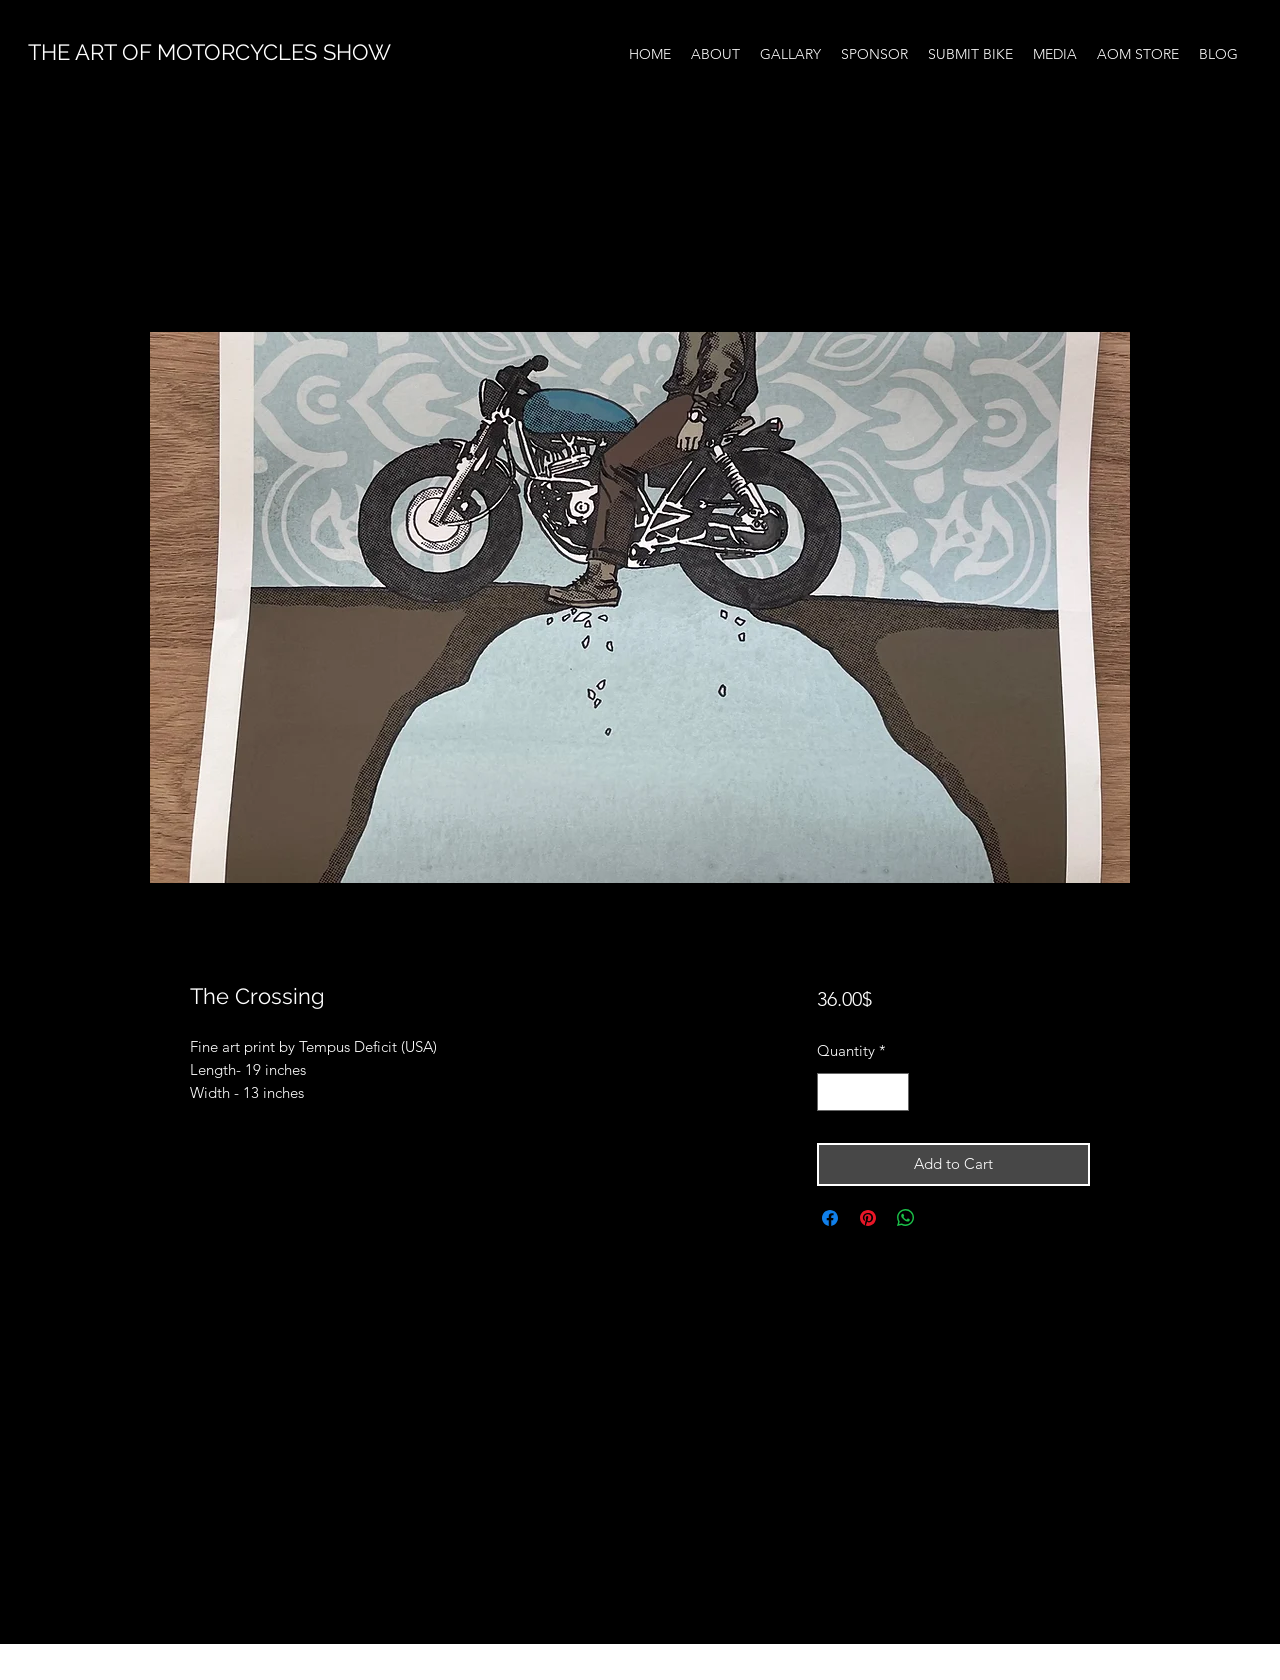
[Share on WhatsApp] (906, 1218)
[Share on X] (944, 1218)
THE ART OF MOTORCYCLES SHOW (209, 52)
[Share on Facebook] (830, 1218)
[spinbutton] (862, 1092)
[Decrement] (833, 1092)
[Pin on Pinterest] (868, 1218)
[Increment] (892, 1092)
